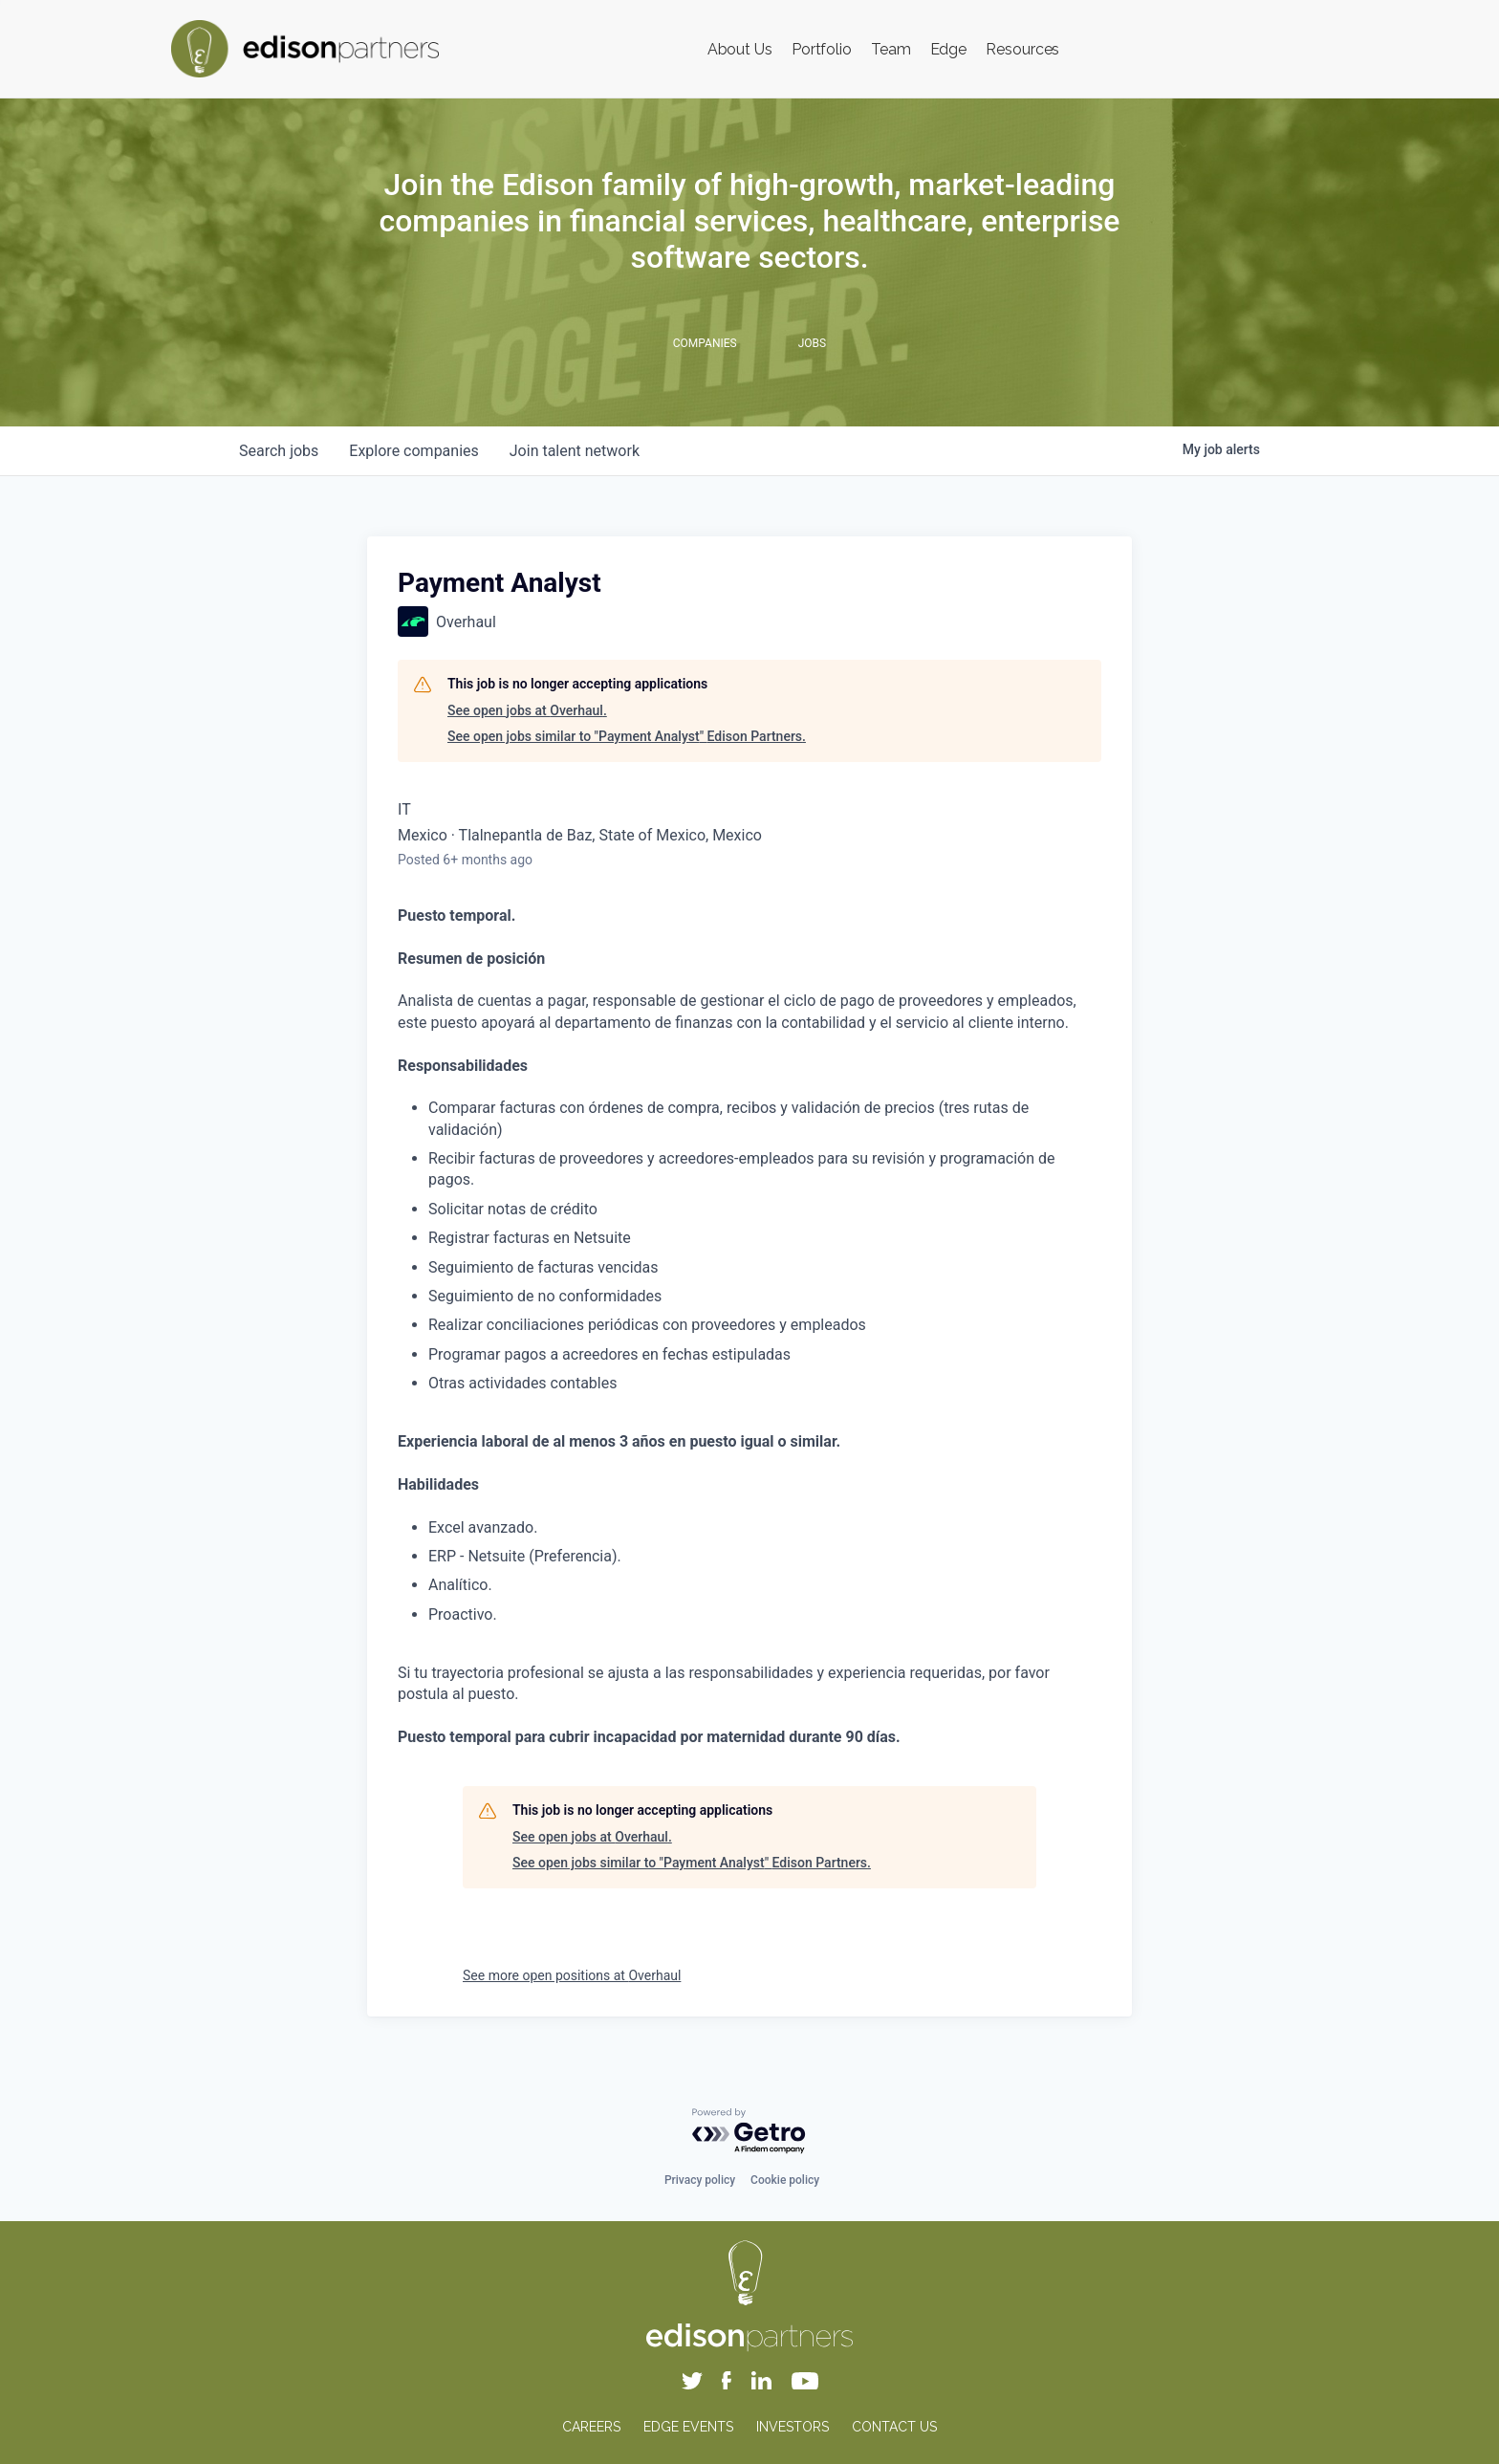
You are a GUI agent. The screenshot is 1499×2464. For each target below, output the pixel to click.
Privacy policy (699, 2180)
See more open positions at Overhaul (572, 1975)
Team (891, 49)
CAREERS (591, 2426)
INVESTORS (792, 2426)
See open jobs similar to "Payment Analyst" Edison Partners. (626, 736)
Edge (948, 49)
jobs (278, 451)
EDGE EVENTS (688, 2426)
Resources (1022, 49)
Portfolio (822, 49)
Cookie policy (784, 2180)
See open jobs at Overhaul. (527, 710)
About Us (739, 49)
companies (413, 451)
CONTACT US (894, 2426)
